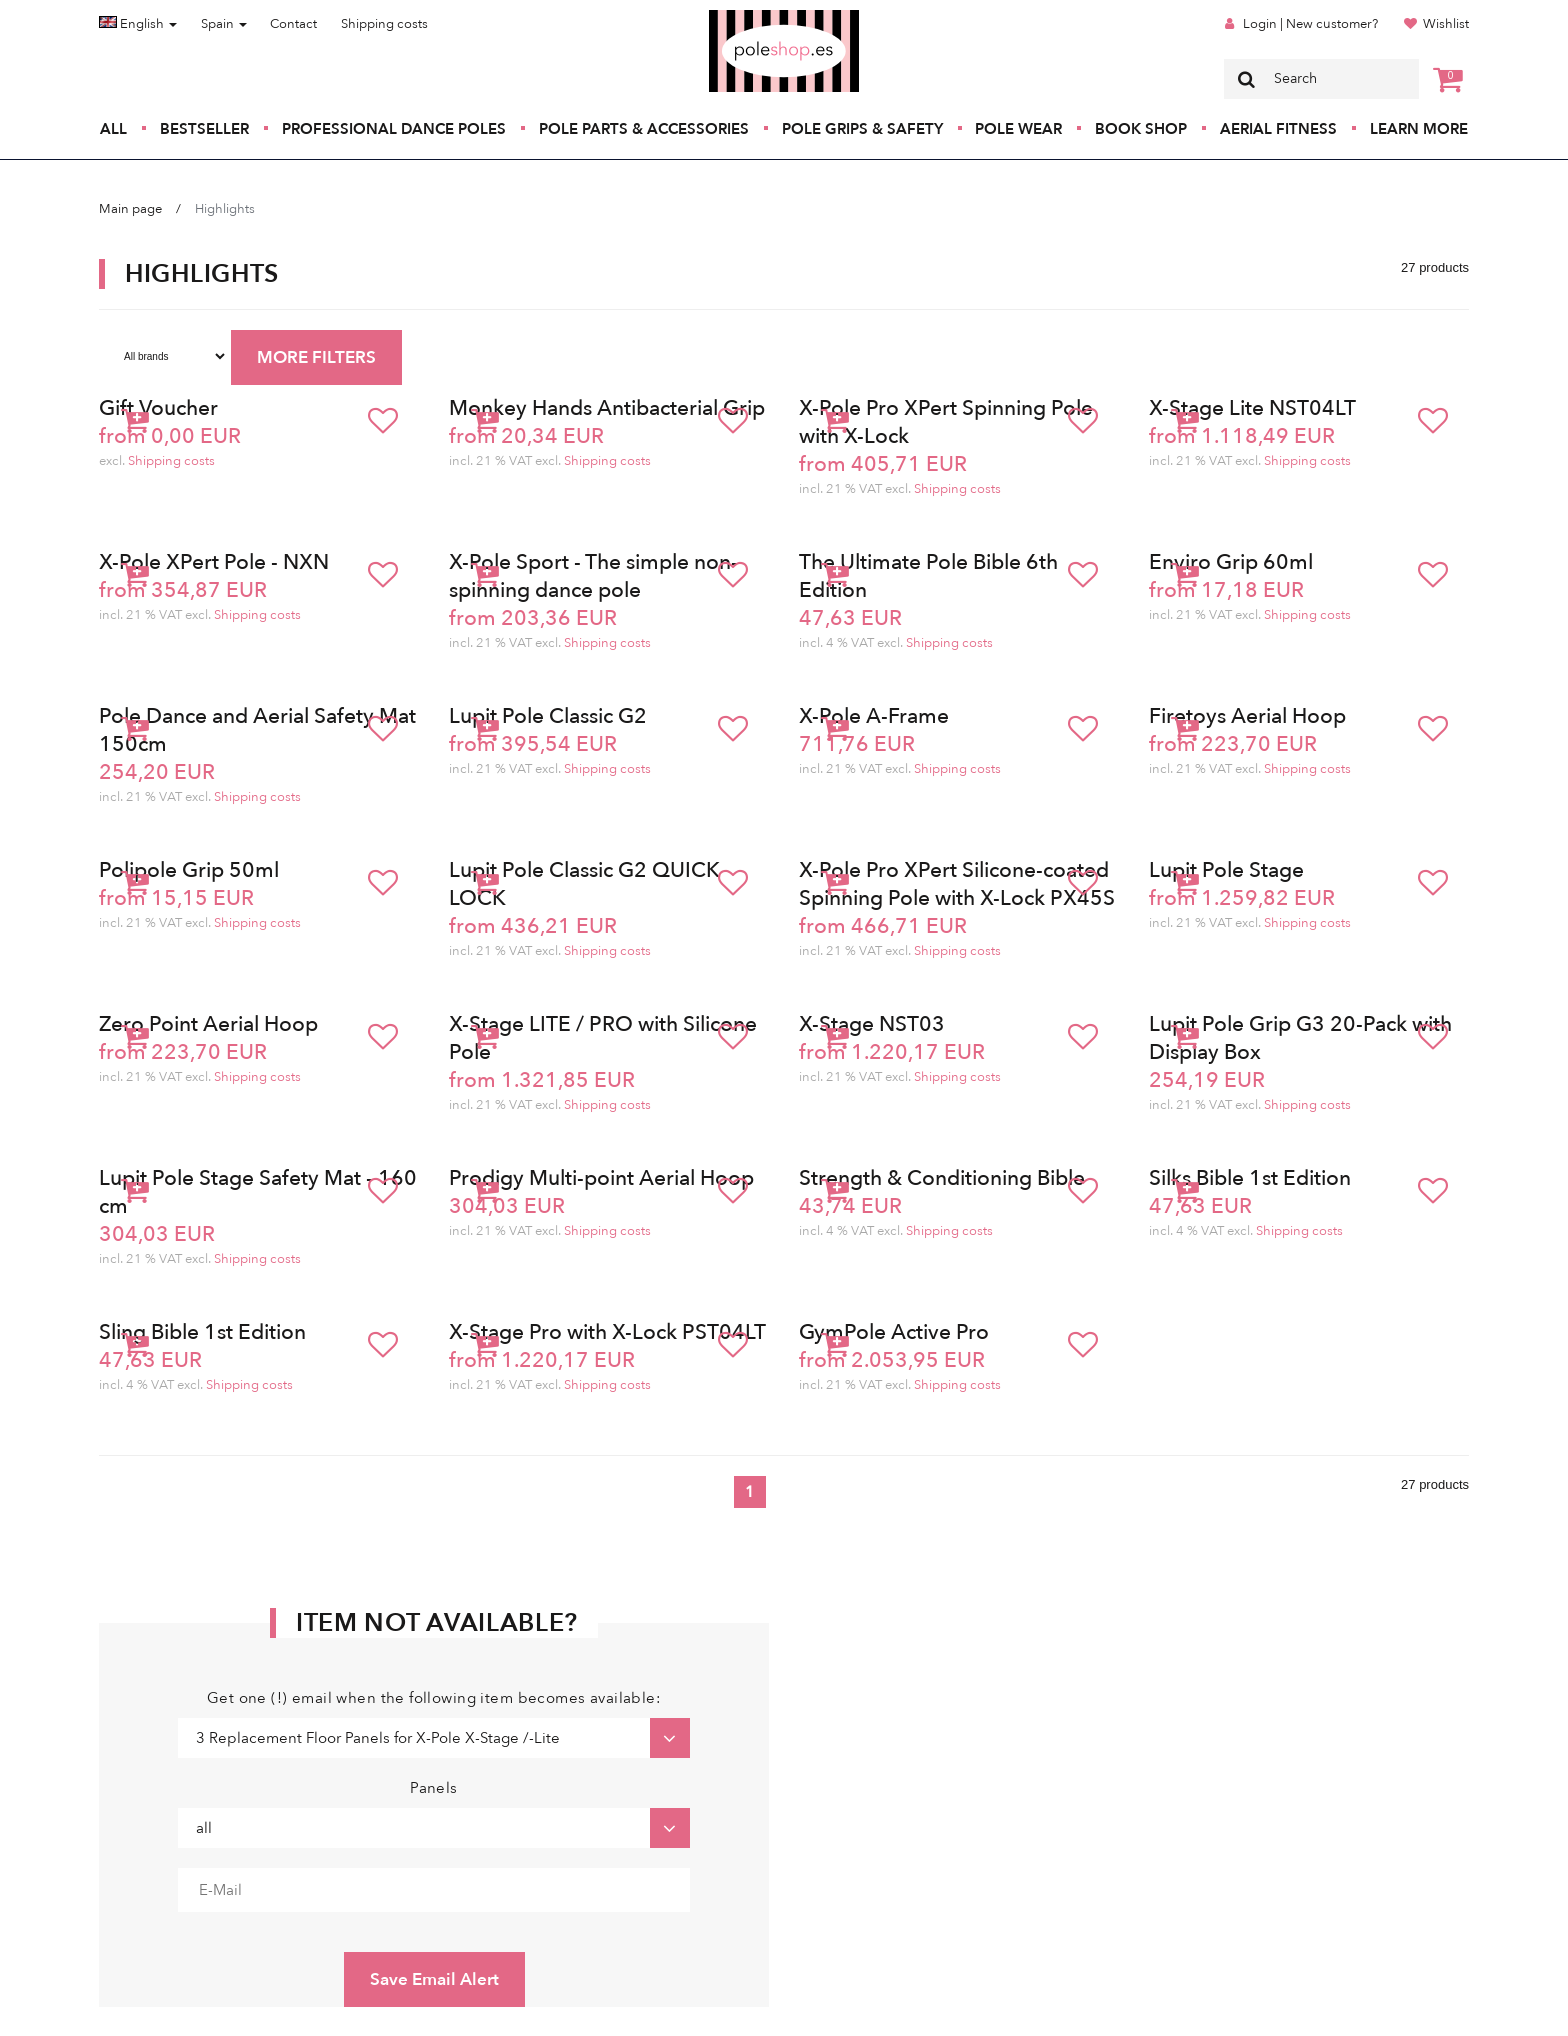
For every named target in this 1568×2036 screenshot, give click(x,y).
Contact (293, 24)
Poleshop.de (737, 16)
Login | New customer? (1310, 24)
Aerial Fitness (1278, 129)
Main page (130, 209)
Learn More (1419, 129)
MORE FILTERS (316, 357)
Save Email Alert (434, 1979)
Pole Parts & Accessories (644, 129)
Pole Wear (1018, 129)
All (113, 129)
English (138, 24)
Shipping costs (384, 24)
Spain (224, 24)
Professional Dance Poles (394, 129)
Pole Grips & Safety (862, 129)
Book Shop (1141, 129)
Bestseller (204, 129)
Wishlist (1446, 24)
